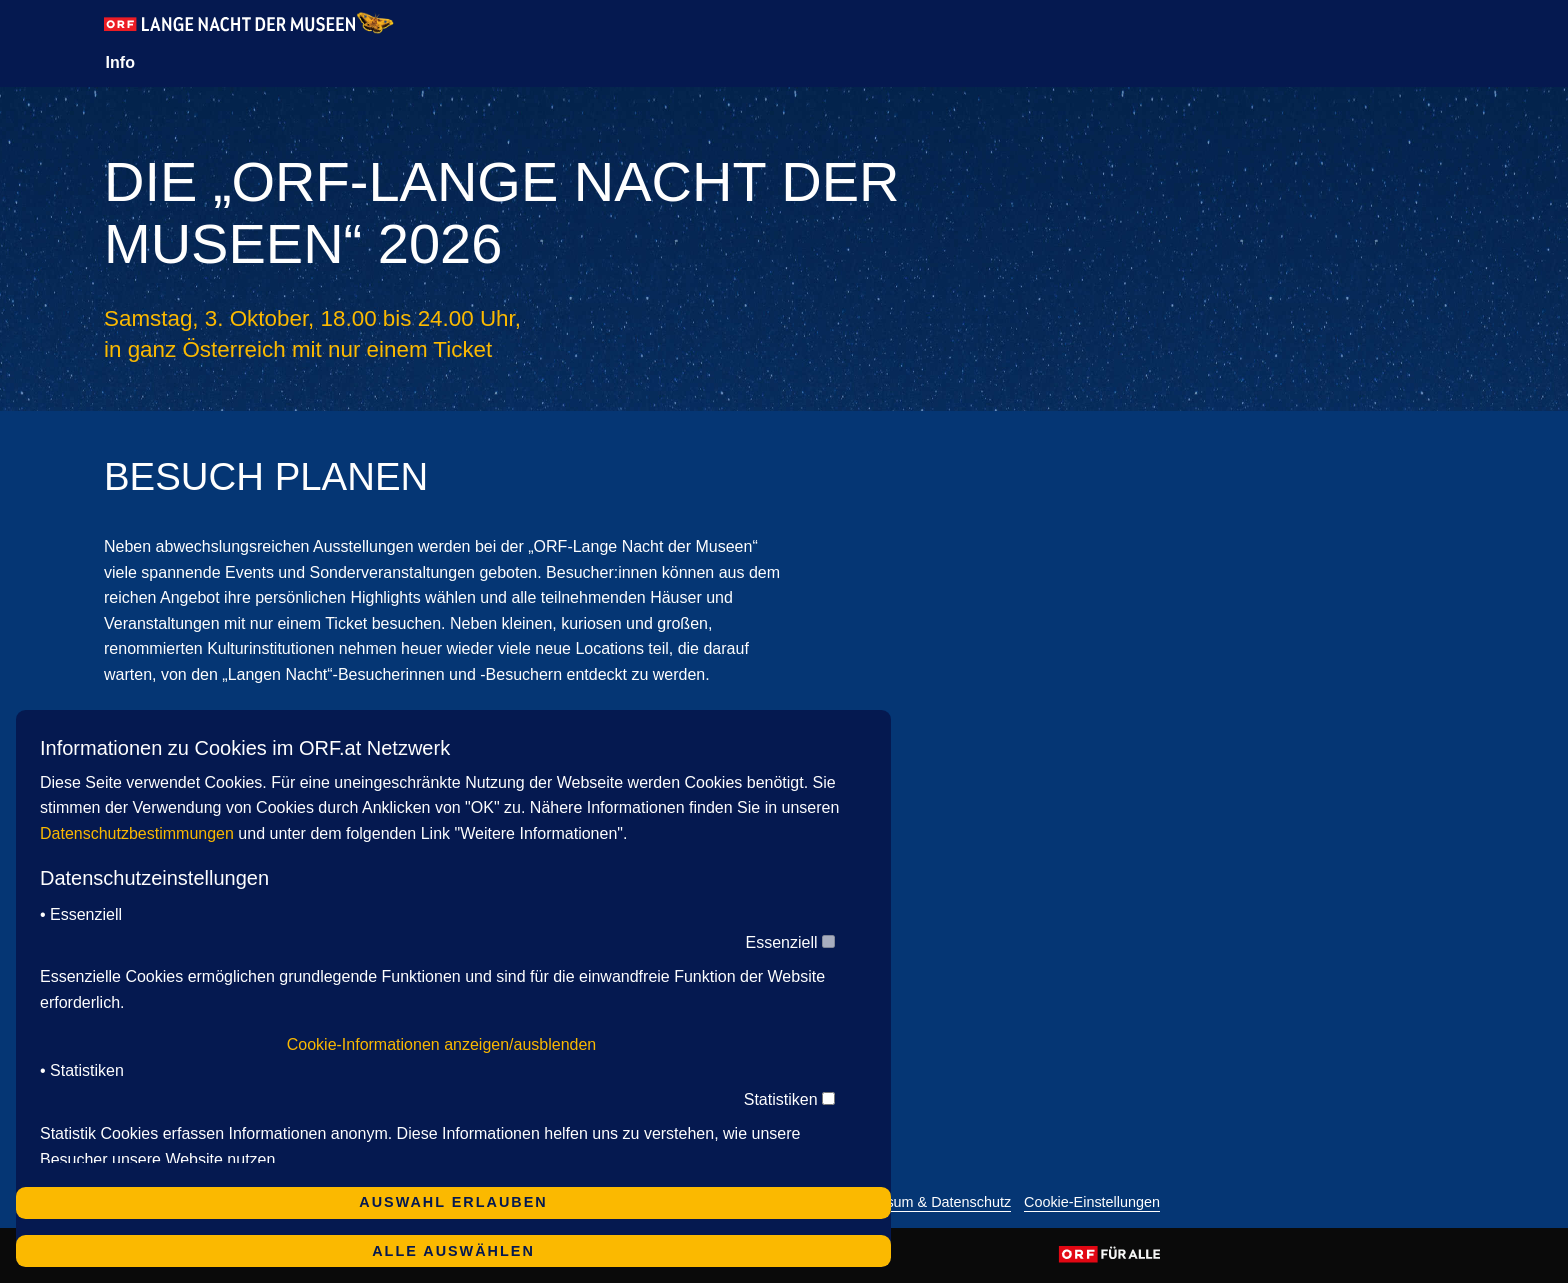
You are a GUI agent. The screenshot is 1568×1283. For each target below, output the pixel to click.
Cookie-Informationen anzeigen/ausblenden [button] (442, 1044)
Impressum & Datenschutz (926, 1202)
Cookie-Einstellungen (1092, 1202)
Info (120, 62)
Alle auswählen (453, 1251)
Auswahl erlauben (453, 1202)
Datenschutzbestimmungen (137, 833)
